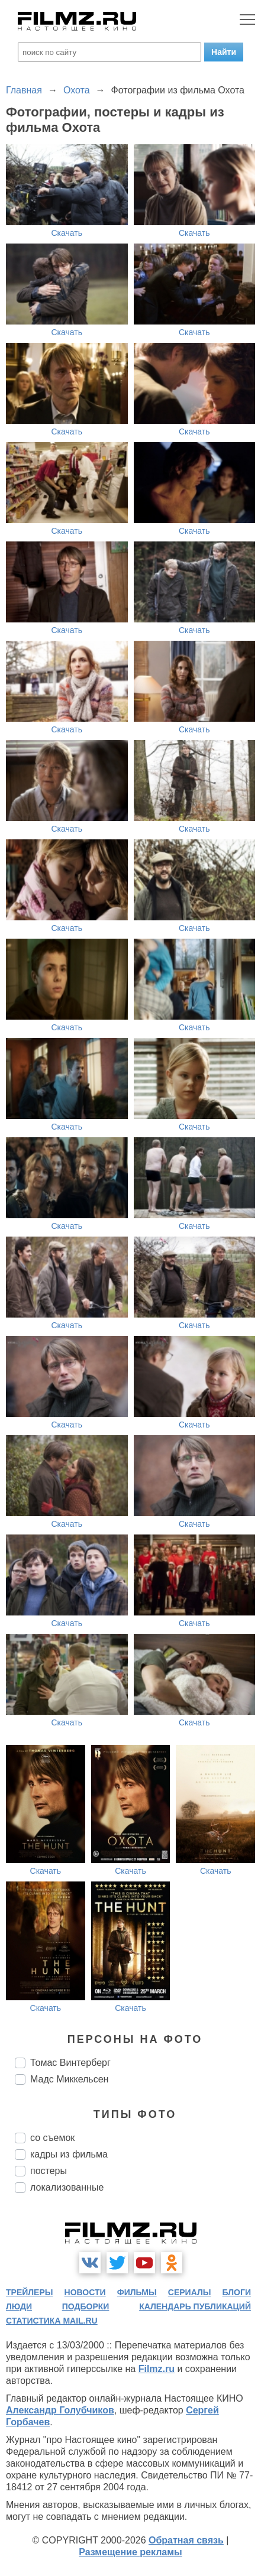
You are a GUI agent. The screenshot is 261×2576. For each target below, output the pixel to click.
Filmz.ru (156, 2369)
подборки (85, 2306)
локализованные (67, 2187)
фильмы (137, 2292)
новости (85, 2292)
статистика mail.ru (52, 2320)
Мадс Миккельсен (69, 2079)
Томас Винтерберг (70, 2063)
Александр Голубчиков (60, 2410)
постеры (48, 2171)
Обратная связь (186, 2540)
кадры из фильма (69, 2154)
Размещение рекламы (130, 2552)
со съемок (52, 2138)
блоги (237, 2292)
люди (19, 2306)
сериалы (189, 2292)
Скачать (67, 233)
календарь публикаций (195, 2306)
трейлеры (29, 2292)
